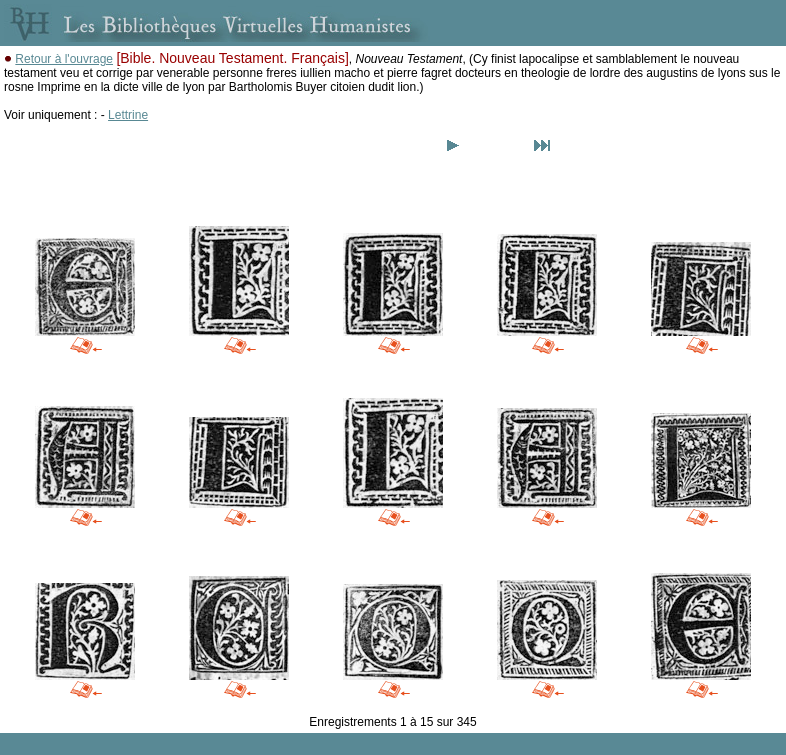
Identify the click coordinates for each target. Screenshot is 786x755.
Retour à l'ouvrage (64, 59)
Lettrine (128, 115)
